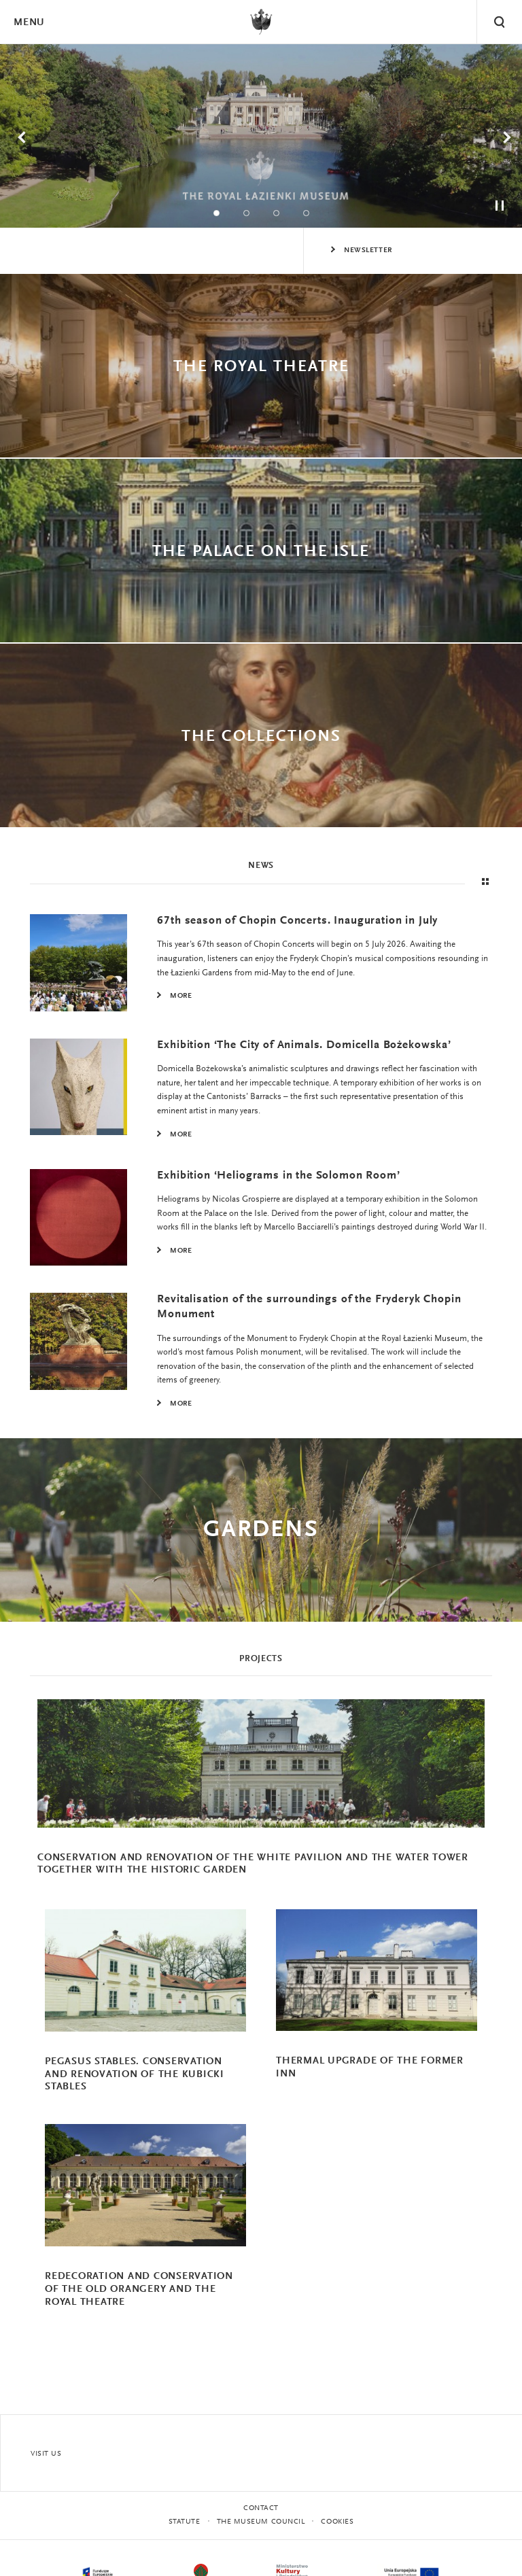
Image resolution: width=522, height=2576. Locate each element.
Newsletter (368, 250)
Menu (29, 23)
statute (185, 2522)
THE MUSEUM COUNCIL (261, 2522)
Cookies (337, 2522)
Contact (261, 2508)
